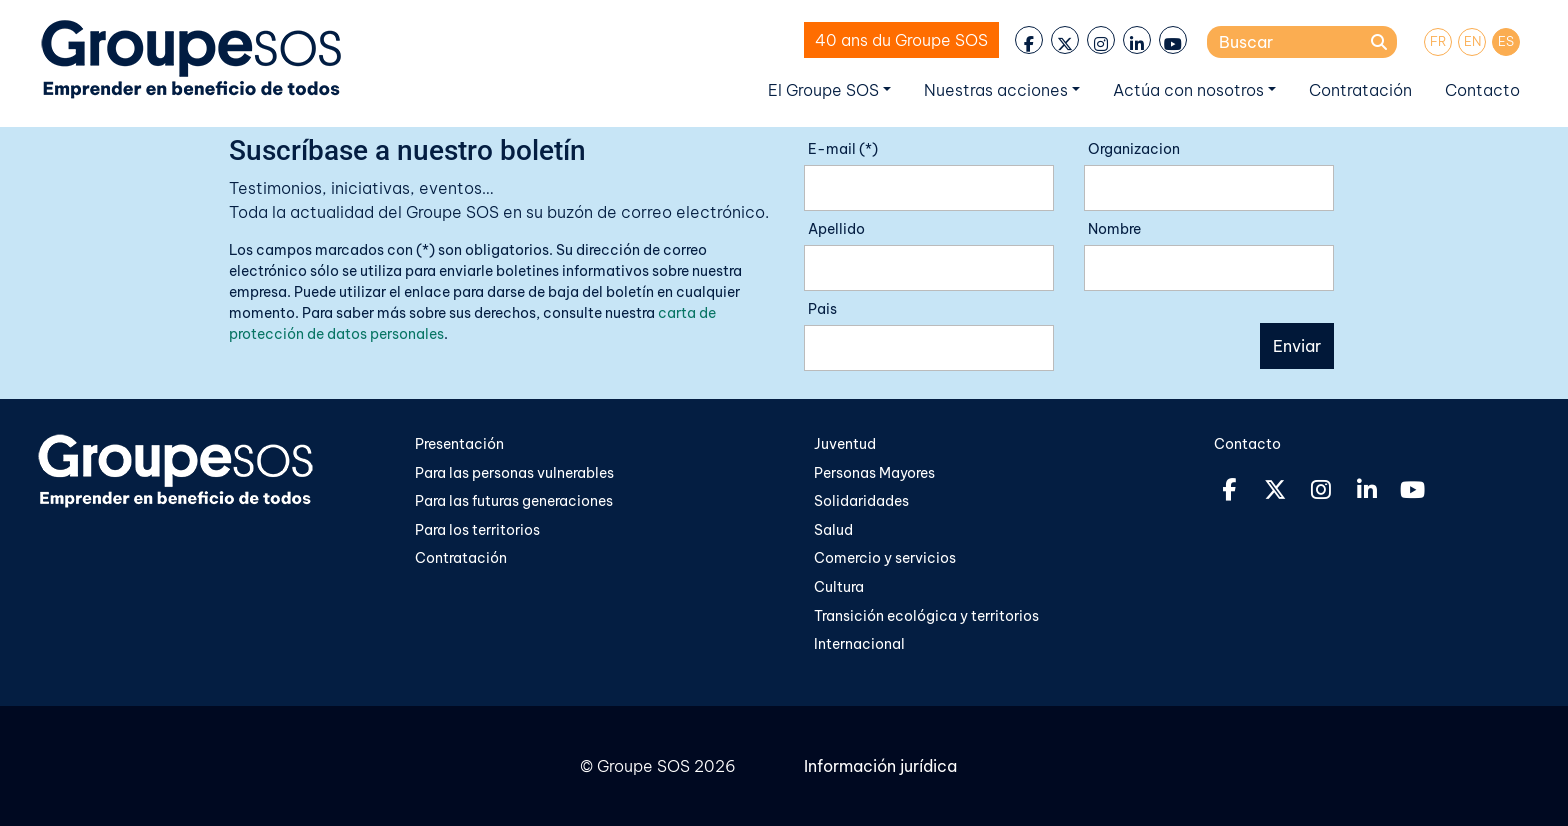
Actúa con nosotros (1188, 90)
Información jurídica (880, 766)
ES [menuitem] (1506, 41)
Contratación (1360, 90)
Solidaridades (861, 501)
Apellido (836, 229)
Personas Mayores (874, 473)
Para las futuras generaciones (514, 501)
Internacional (859, 644)
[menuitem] (1438, 42)
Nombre (1114, 229)
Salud (833, 530)
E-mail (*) (843, 149)
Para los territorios (477, 530)
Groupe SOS (643, 766)
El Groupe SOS (823, 90)
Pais (822, 309)
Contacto (1482, 90)
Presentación (459, 444)
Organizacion (1134, 149)
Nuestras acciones (996, 90)
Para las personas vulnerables (514, 473)
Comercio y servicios (885, 558)
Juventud (845, 444)
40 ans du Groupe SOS (901, 40)
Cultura (840, 587)
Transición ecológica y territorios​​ (926, 616)
